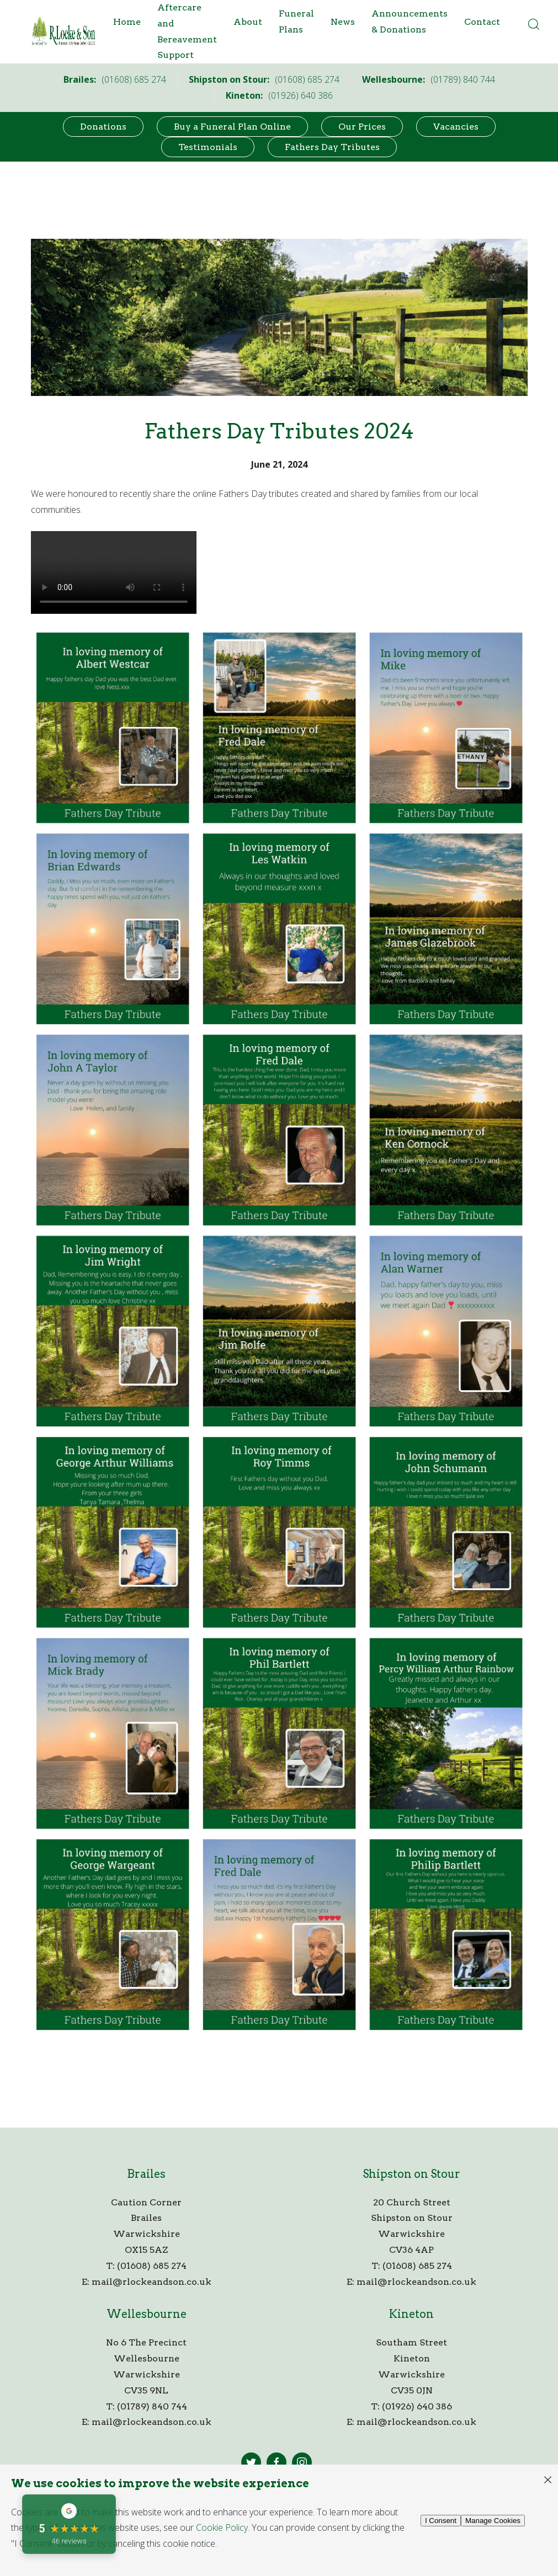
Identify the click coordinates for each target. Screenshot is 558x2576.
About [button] (247, 22)
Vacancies (456, 126)
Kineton (411, 2314)
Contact (482, 22)
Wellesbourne (147, 2314)
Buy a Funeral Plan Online (232, 126)
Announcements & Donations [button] (409, 21)
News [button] (343, 22)
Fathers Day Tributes (332, 147)
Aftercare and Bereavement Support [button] (187, 31)
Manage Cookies (492, 2520)
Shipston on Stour (411, 2174)
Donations (103, 126)
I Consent (440, 2520)
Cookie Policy (222, 2527)
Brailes (146, 2174)
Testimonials (207, 147)
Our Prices (362, 126)
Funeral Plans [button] (296, 21)
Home (127, 22)
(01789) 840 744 (152, 2406)
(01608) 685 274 (152, 2266)
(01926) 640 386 (417, 2406)
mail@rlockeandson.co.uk (151, 2282)
